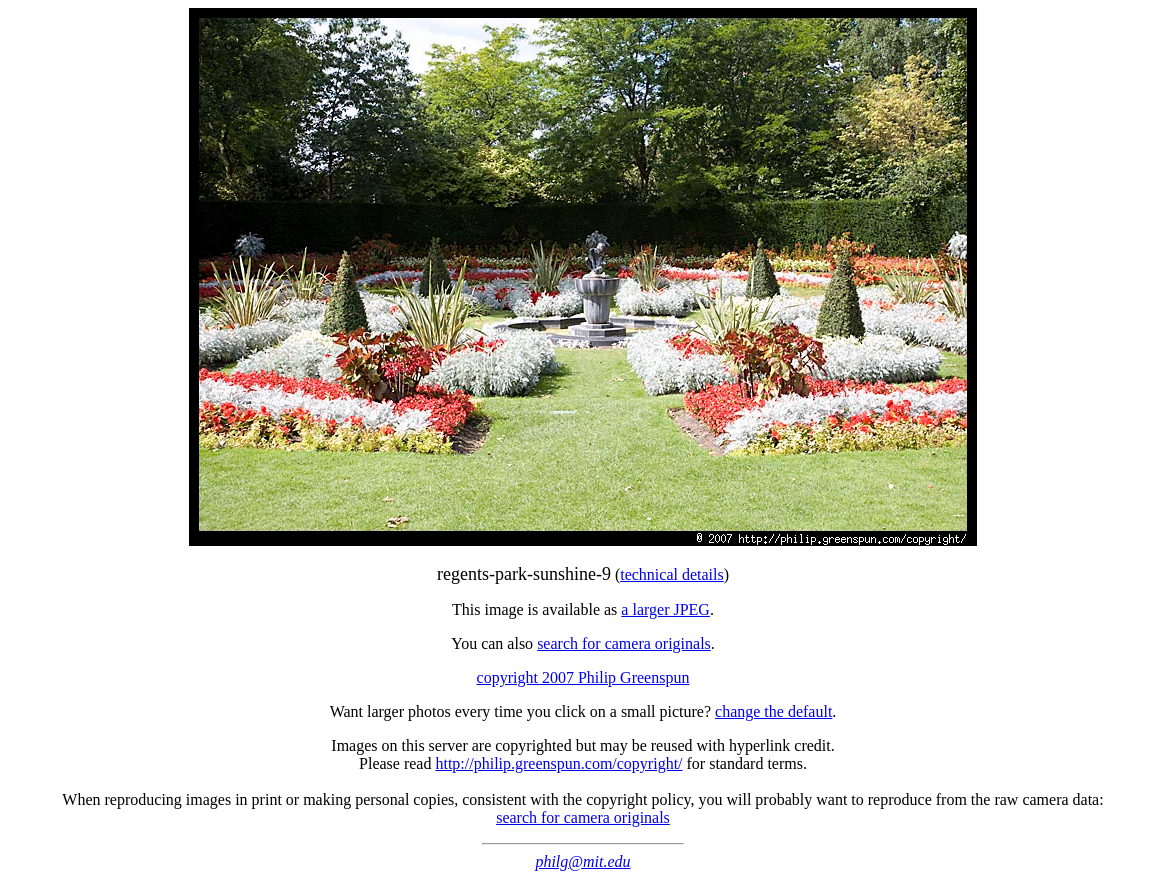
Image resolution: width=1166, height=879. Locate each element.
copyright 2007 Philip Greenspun (583, 677)
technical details (672, 574)
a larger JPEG (665, 609)
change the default (773, 711)
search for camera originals (624, 643)
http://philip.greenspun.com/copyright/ (558, 763)
